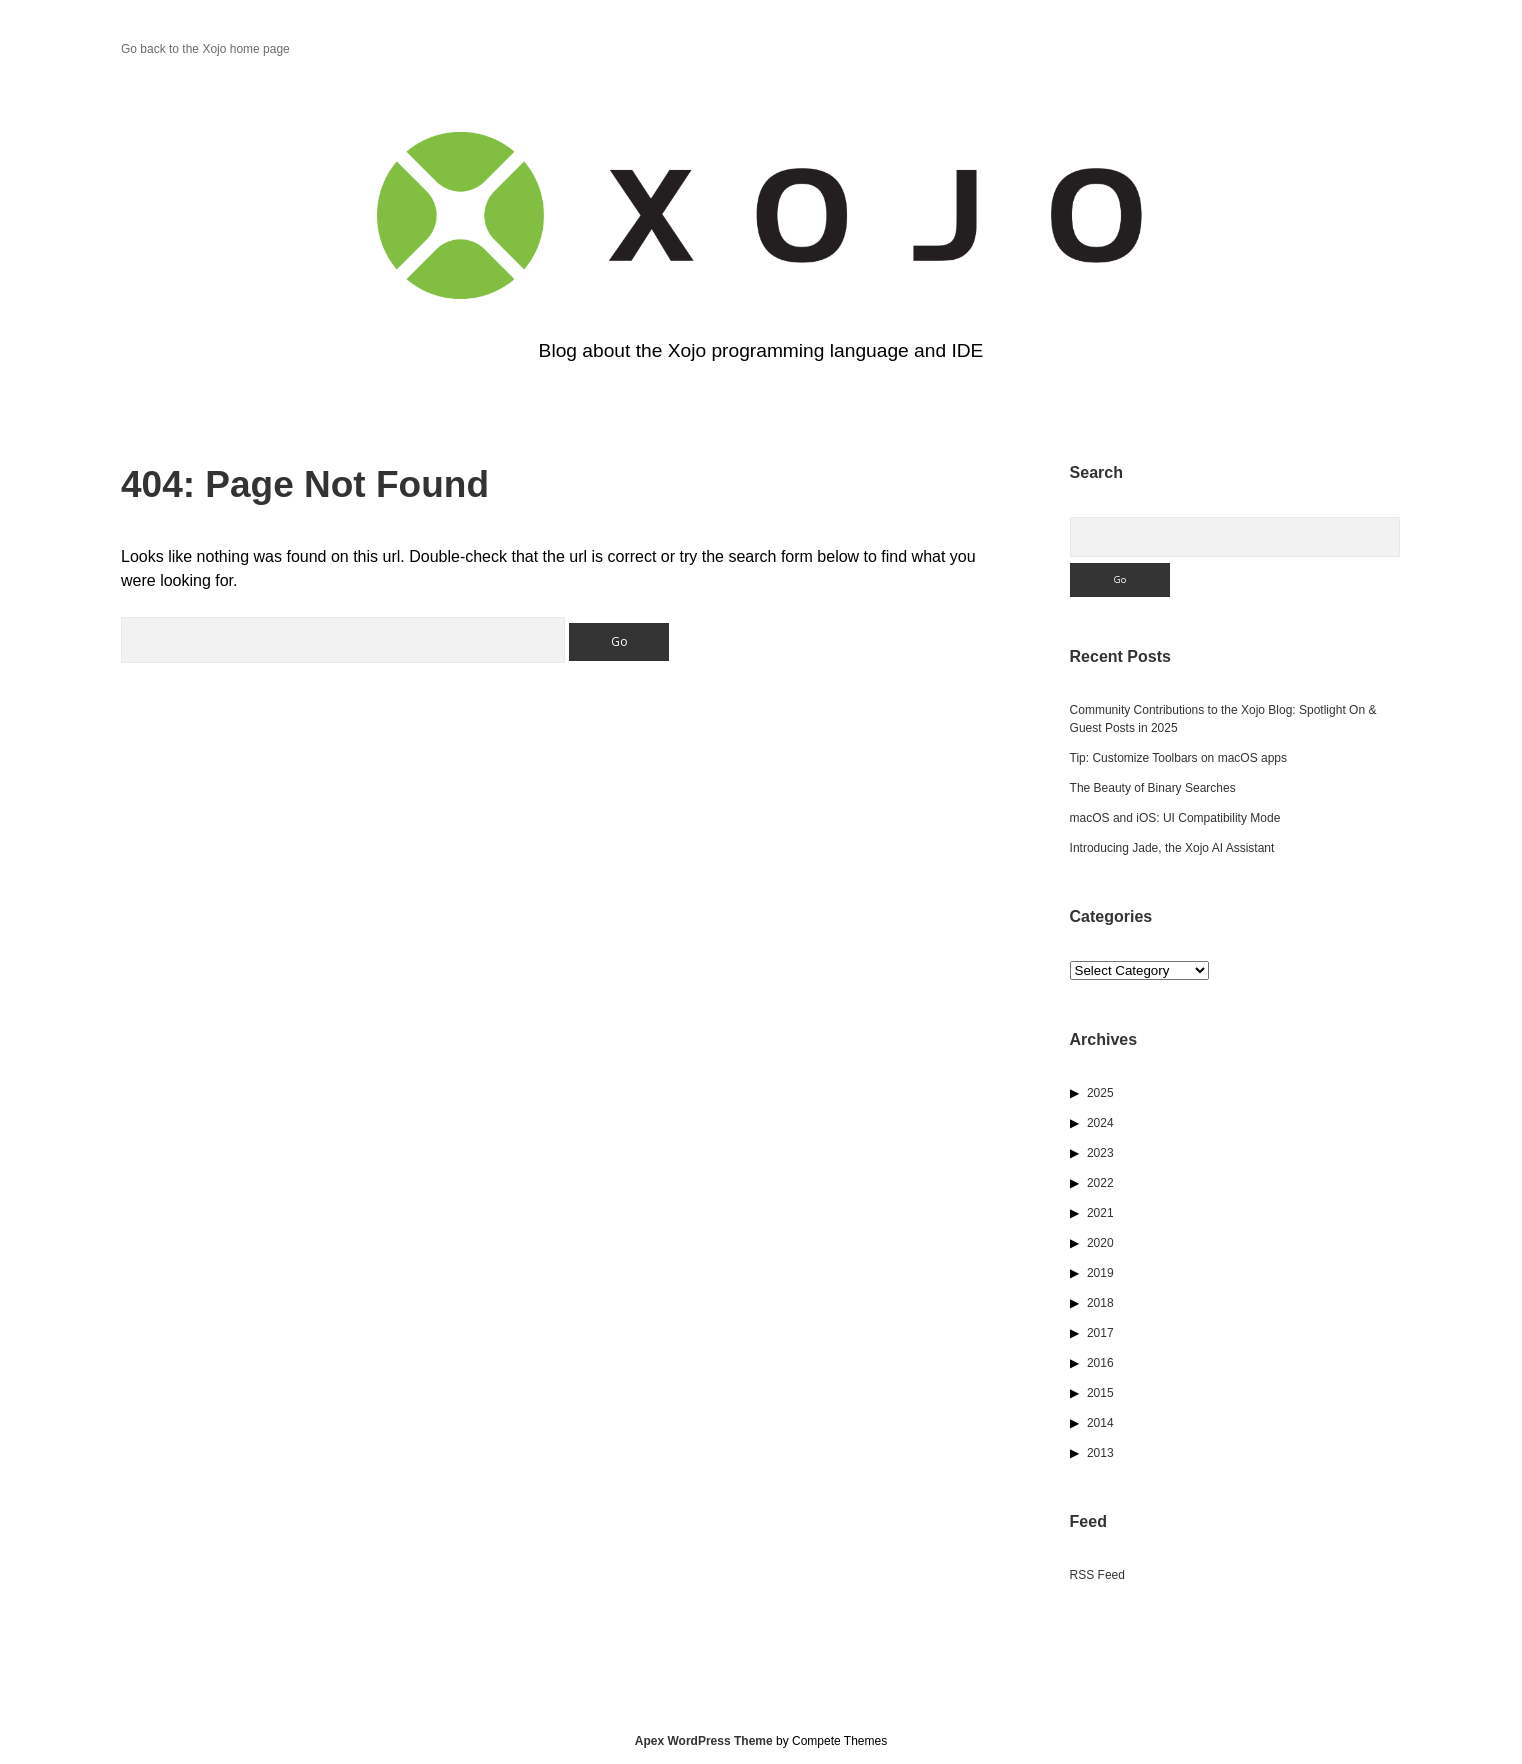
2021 (1100, 1213)
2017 (1100, 1333)
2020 (1100, 1243)
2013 (1100, 1453)
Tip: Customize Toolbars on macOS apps (1178, 758)
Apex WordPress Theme (704, 1741)
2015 (1100, 1393)
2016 (1100, 1363)
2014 (1100, 1423)
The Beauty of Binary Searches (1153, 788)
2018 (1100, 1303)
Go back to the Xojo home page (205, 49)
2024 (1100, 1123)
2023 (1100, 1153)
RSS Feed (1097, 1575)
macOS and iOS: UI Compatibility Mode (1175, 818)
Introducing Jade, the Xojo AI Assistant (1172, 848)
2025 (1100, 1093)
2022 (1100, 1183)
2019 (1100, 1273)
